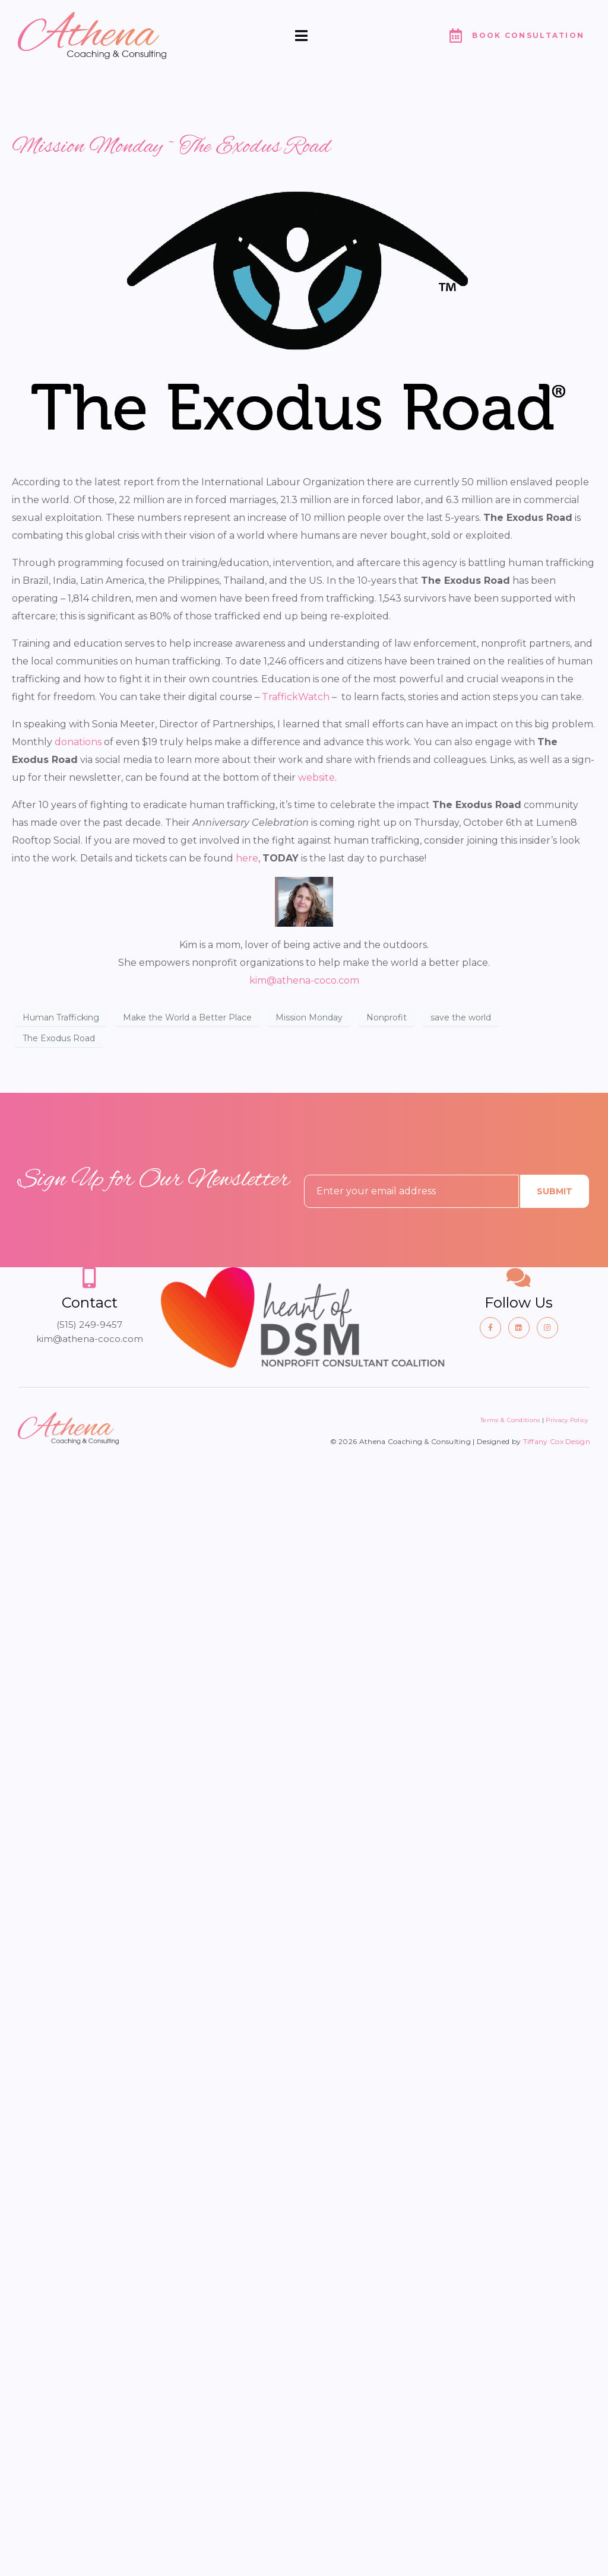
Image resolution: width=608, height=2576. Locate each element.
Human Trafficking (61, 1017)
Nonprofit (386, 1017)
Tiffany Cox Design (556, 1441)
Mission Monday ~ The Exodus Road (171, 147)
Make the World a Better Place (187, 1017)
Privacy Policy (568, 1420)
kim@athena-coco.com (304, 980)
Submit (554, 1191)
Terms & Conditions (510, 1420)
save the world (460, 1017)
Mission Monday (309, 1017)
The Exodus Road (59, 1038)
